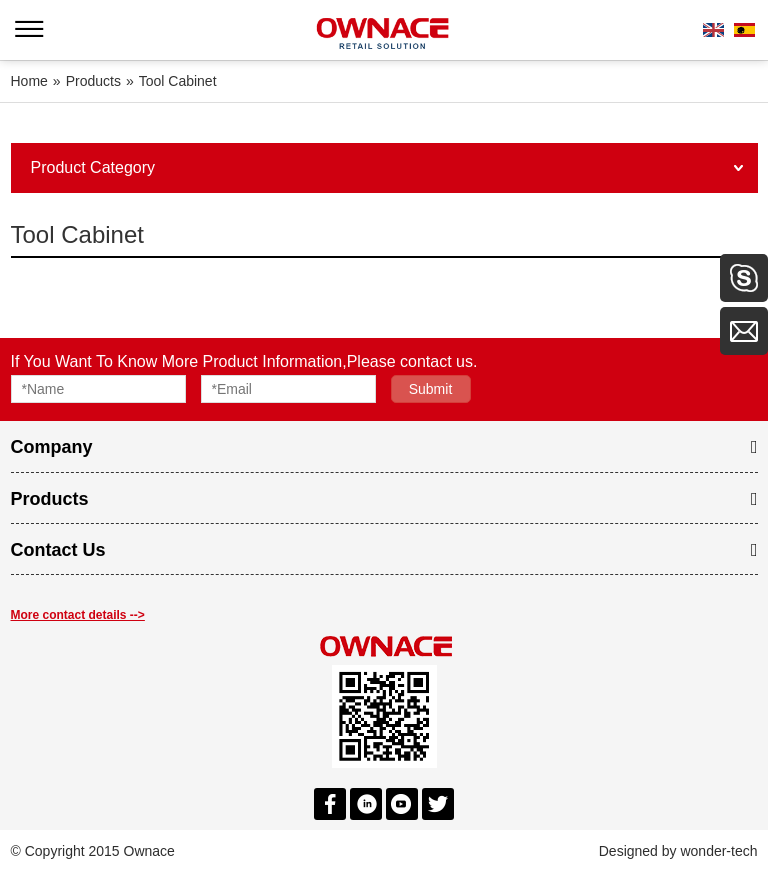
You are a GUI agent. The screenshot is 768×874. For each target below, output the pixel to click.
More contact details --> (78, 615)
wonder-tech (718, 851)
